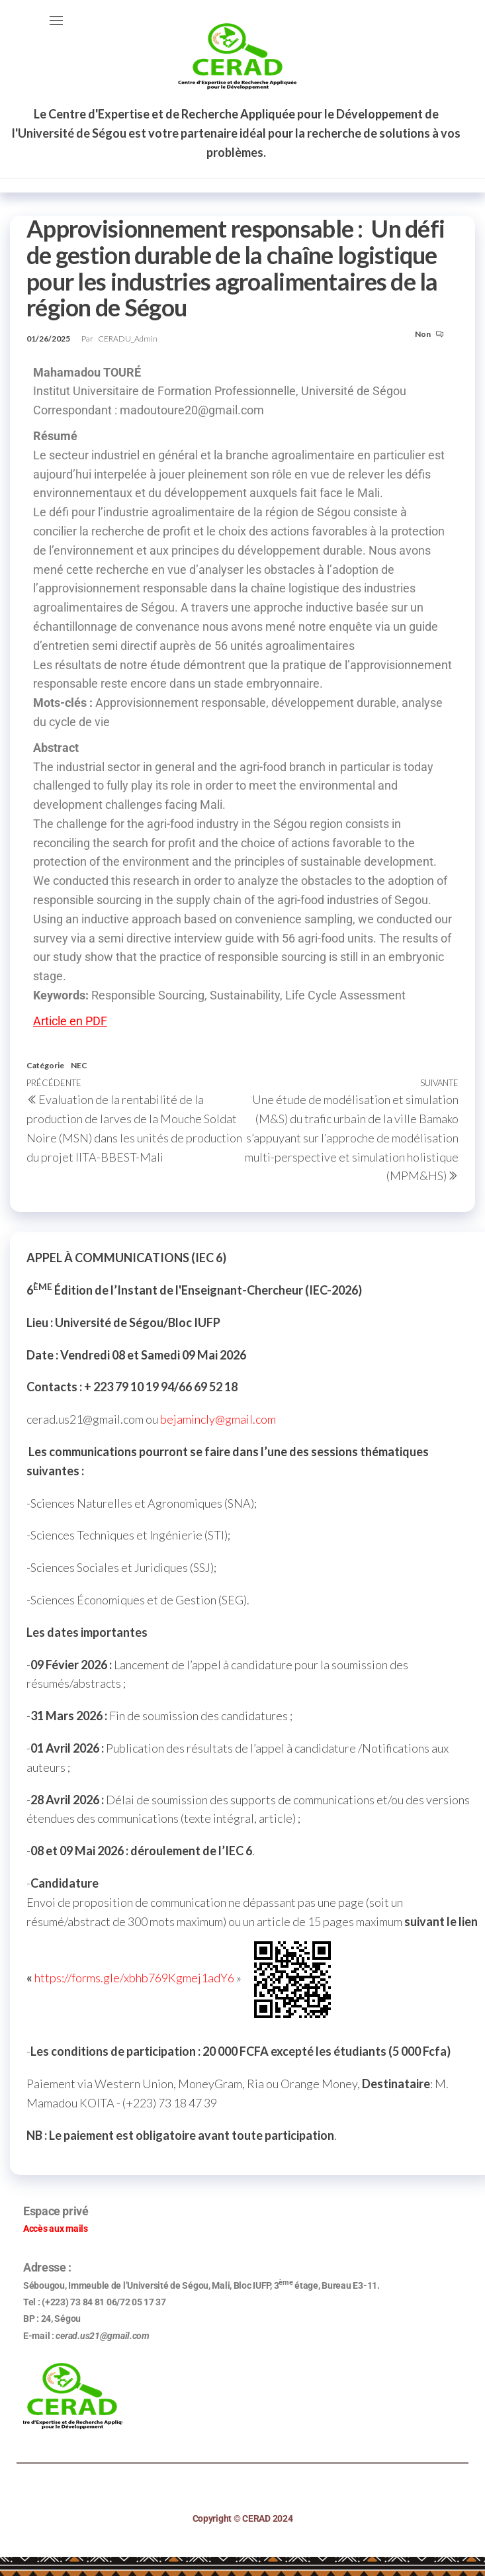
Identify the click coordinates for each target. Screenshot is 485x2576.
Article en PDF (70, 1021)
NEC (79, 1065)
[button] (56, 20)
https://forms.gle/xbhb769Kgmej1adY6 (134, 1978)
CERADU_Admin (127, 339)
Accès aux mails (55, 2228)
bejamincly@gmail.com (218, 1419)
